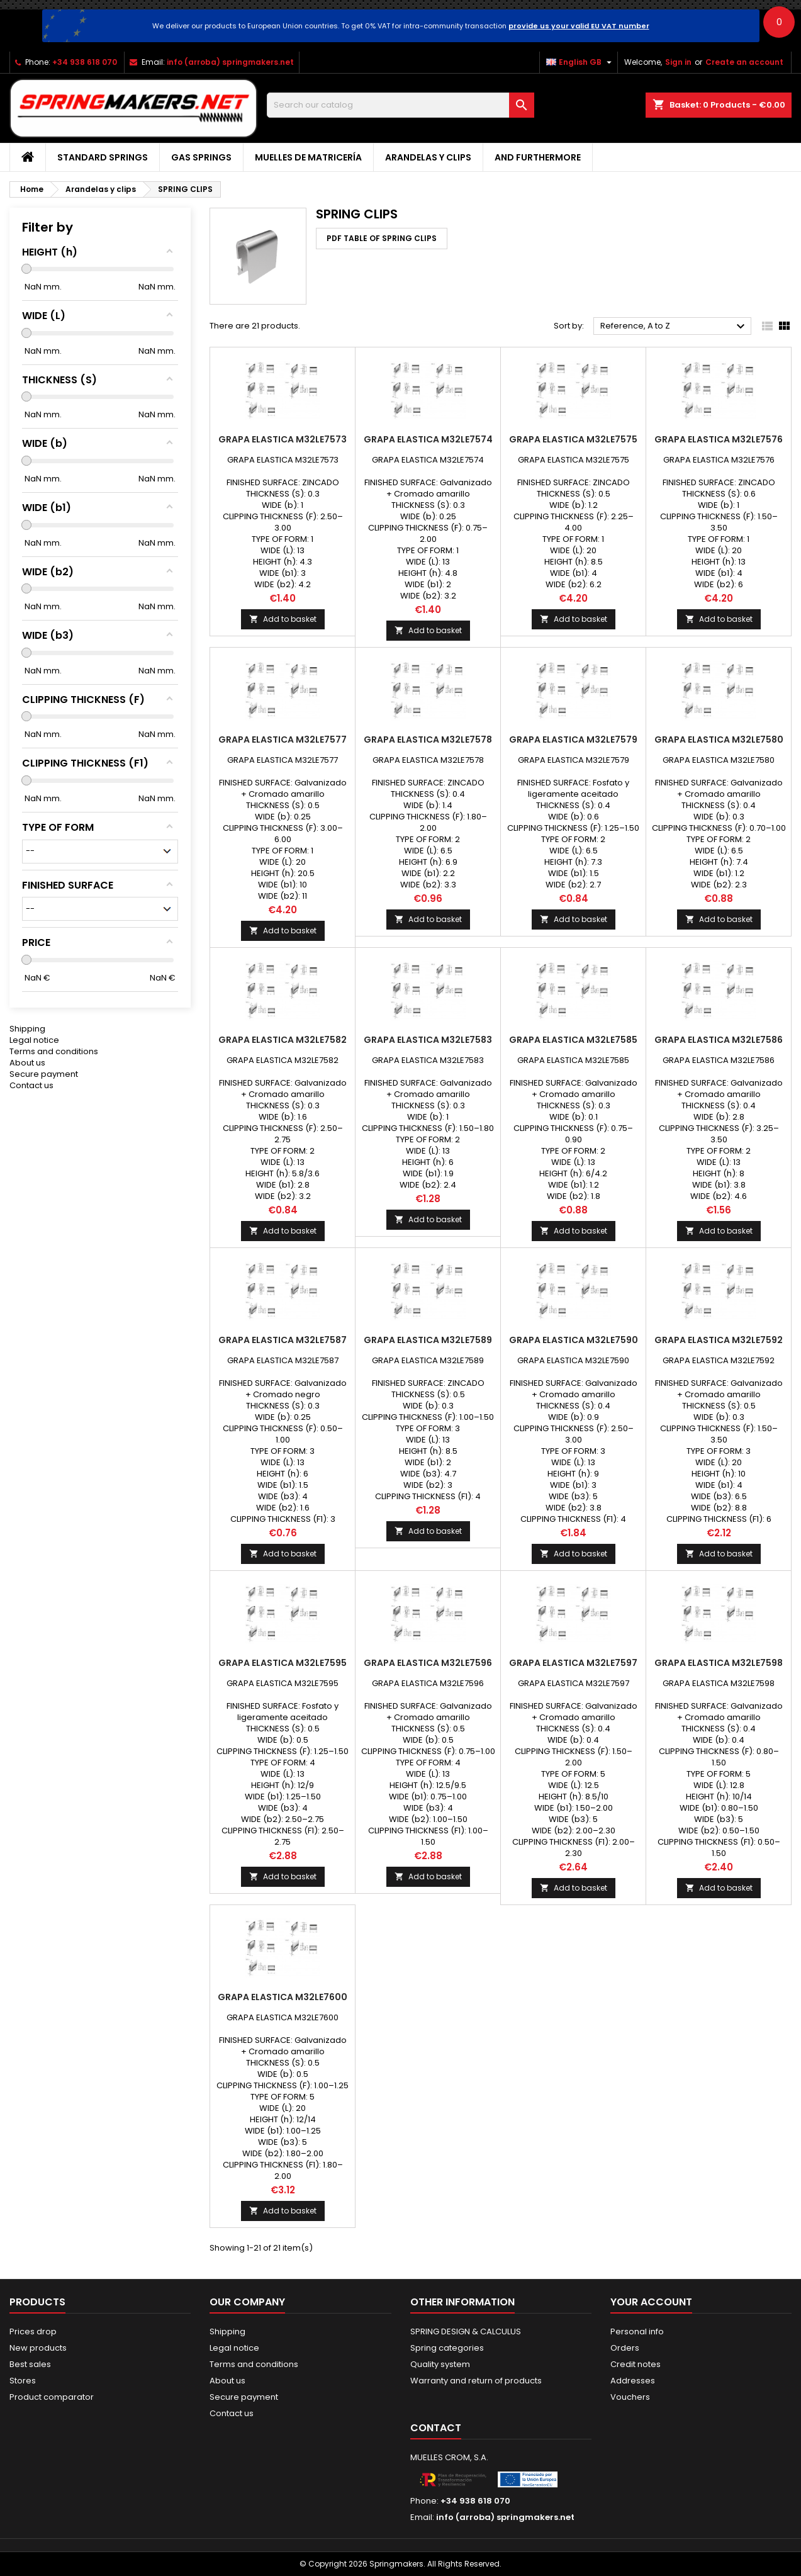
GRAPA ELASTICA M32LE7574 (428, 439)
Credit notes (635, 2364)
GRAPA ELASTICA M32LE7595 (282, 1662)
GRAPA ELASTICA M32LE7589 (428, 1340)
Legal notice (34, 1040)
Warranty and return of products (476, 2381)
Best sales (30, 2364)
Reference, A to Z (674, 326)
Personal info (637, 2331)
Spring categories (447, 2348)
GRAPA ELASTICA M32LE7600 (282, 1997)
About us (27, 1063)
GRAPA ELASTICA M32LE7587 (282, 1340)
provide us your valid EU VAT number (578, 26)
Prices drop (33, 2331)
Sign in (678, 62)
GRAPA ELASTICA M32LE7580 (718, 739)
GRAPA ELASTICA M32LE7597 (573, 1662)
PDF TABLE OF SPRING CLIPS (382, 238)
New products (38, 2348)
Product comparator (51, 2397)
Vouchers (630, 2397)
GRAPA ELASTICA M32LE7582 (282, 1039)
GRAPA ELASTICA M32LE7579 (573, 739)
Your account (651, 2302)
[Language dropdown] (580, 62)
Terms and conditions (53, 1051)
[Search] (400, 105)
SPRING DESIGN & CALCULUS (465, 2331)
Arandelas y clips (428, 157)
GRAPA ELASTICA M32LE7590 (573, 1340)
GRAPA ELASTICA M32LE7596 (428, 1662)
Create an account (744, 62)
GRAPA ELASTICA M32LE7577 (282, 739)
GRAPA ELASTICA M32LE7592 (718, 1340)
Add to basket (282, 619)
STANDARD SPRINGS (102, 157)
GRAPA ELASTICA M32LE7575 (573, 439)
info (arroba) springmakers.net (230, 62)
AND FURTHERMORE (538, 157)
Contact (435, 2428)
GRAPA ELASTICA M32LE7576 (718, 439)
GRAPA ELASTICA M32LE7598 (718, 1662)
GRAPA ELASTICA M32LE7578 (428, 739)
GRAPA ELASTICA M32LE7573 (282, 439)
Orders (624, 2348)
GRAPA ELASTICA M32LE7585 (573, 1039)
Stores (22, 2381)
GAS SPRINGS (201, 157)
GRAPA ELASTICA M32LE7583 (428, 1039)
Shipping (27, 1029)
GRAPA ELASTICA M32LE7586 (718, 1039)
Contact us (31, 1085)
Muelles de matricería (308, 157)
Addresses (632, 2381)
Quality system (440, 2364)
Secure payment (43, 1074)
